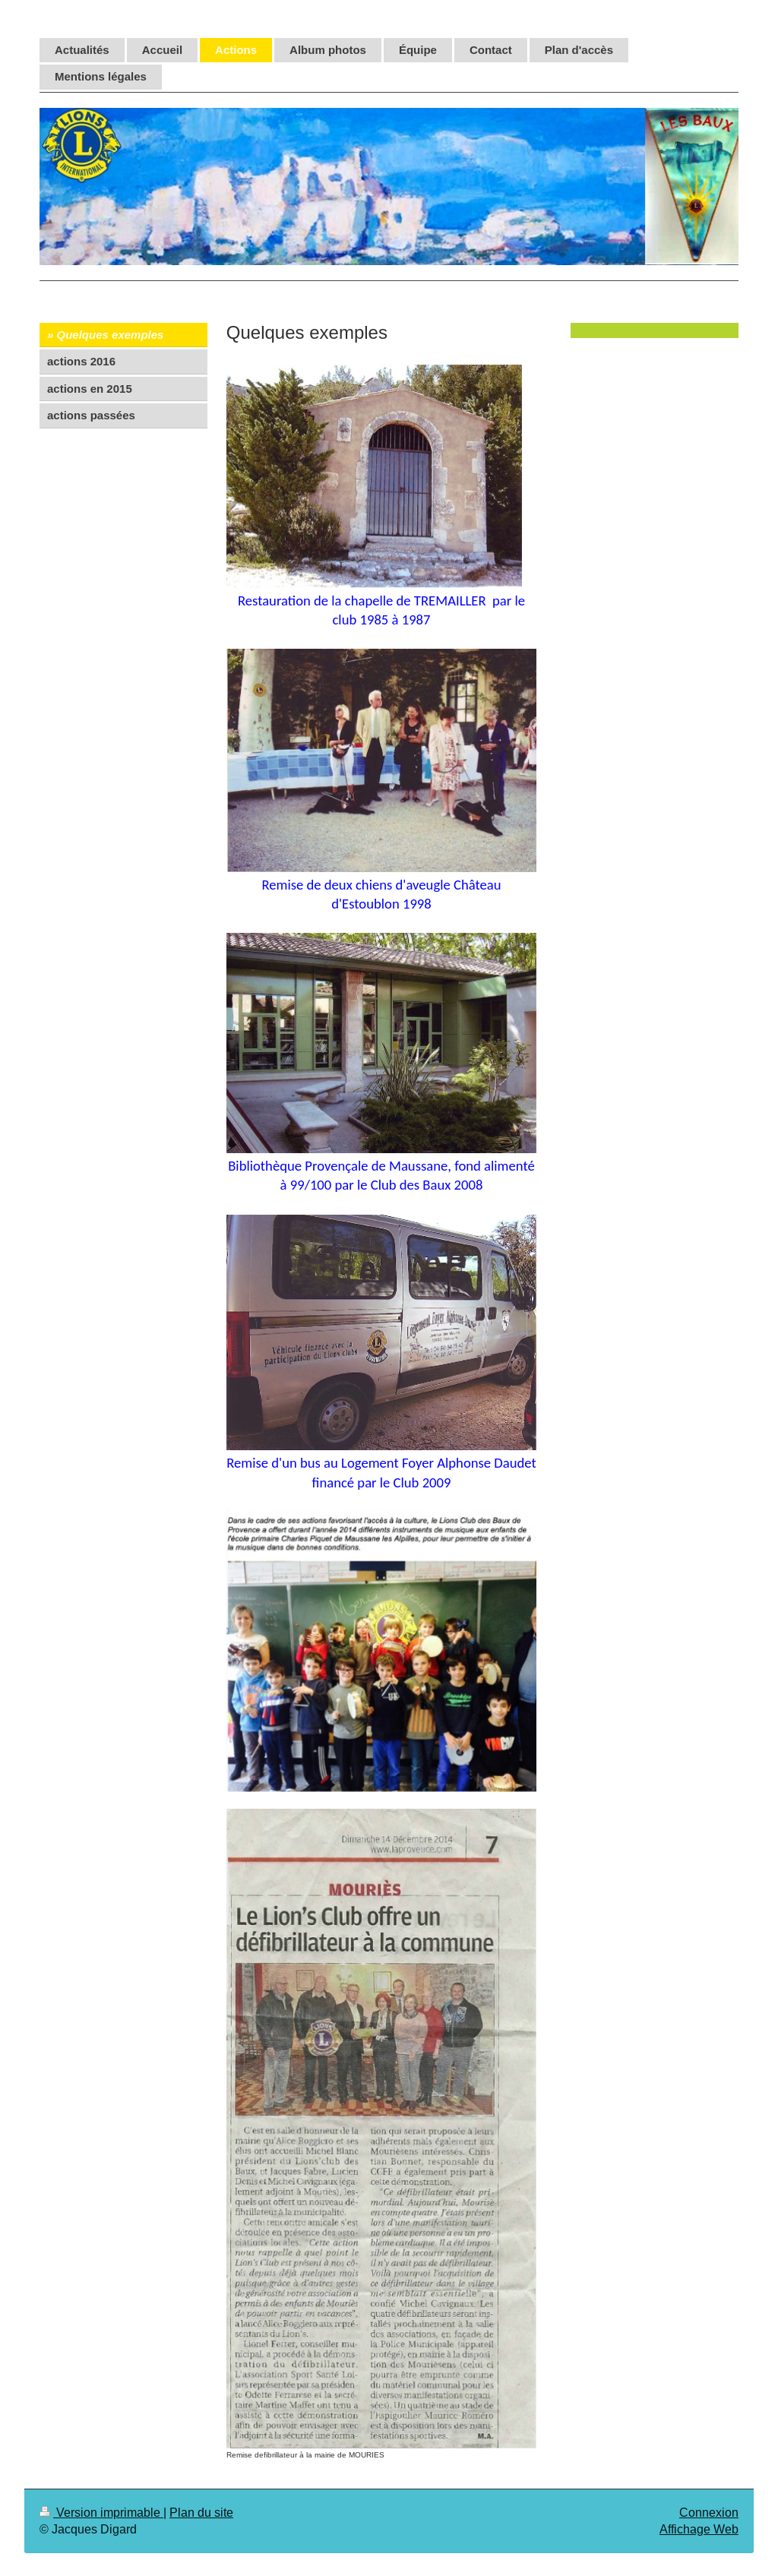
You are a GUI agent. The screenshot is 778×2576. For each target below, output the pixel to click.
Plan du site (201, 2512)
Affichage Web (698, 2529)
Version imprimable (101, 2512)
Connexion (708, 2512)
